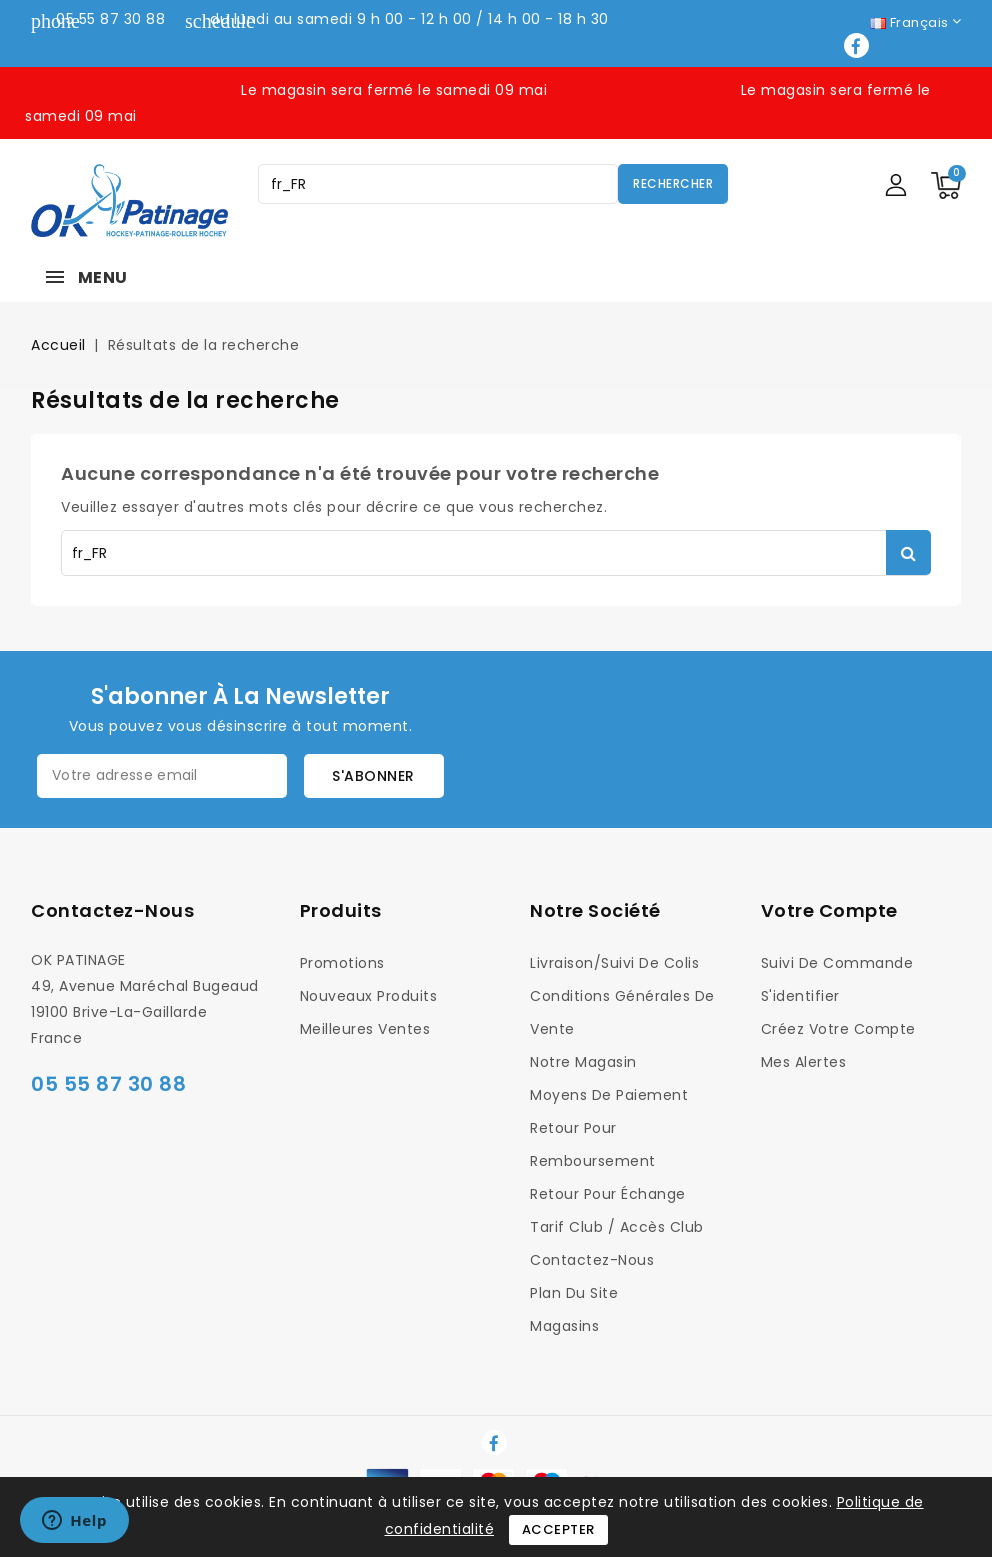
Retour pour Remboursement (593, 1144)
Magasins (564, 1326)
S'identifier (800, 996)
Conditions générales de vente (622, 1012)
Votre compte (829, 910)
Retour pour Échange (608, 1194)
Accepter (558, 1529)
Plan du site (574, 1293)
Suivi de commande (837, 963)
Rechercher (673, 183)
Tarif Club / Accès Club (617, 1227)
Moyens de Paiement (609, 1095)
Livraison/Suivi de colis (614, 963)
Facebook (858, 45)
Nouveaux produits (369, 996)
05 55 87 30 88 (110, 19)
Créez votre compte (838, 1029)
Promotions (342, 963)
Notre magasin (583, 1062)
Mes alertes (804, 1062)
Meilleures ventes (365, 1029)
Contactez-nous (112, 910)
